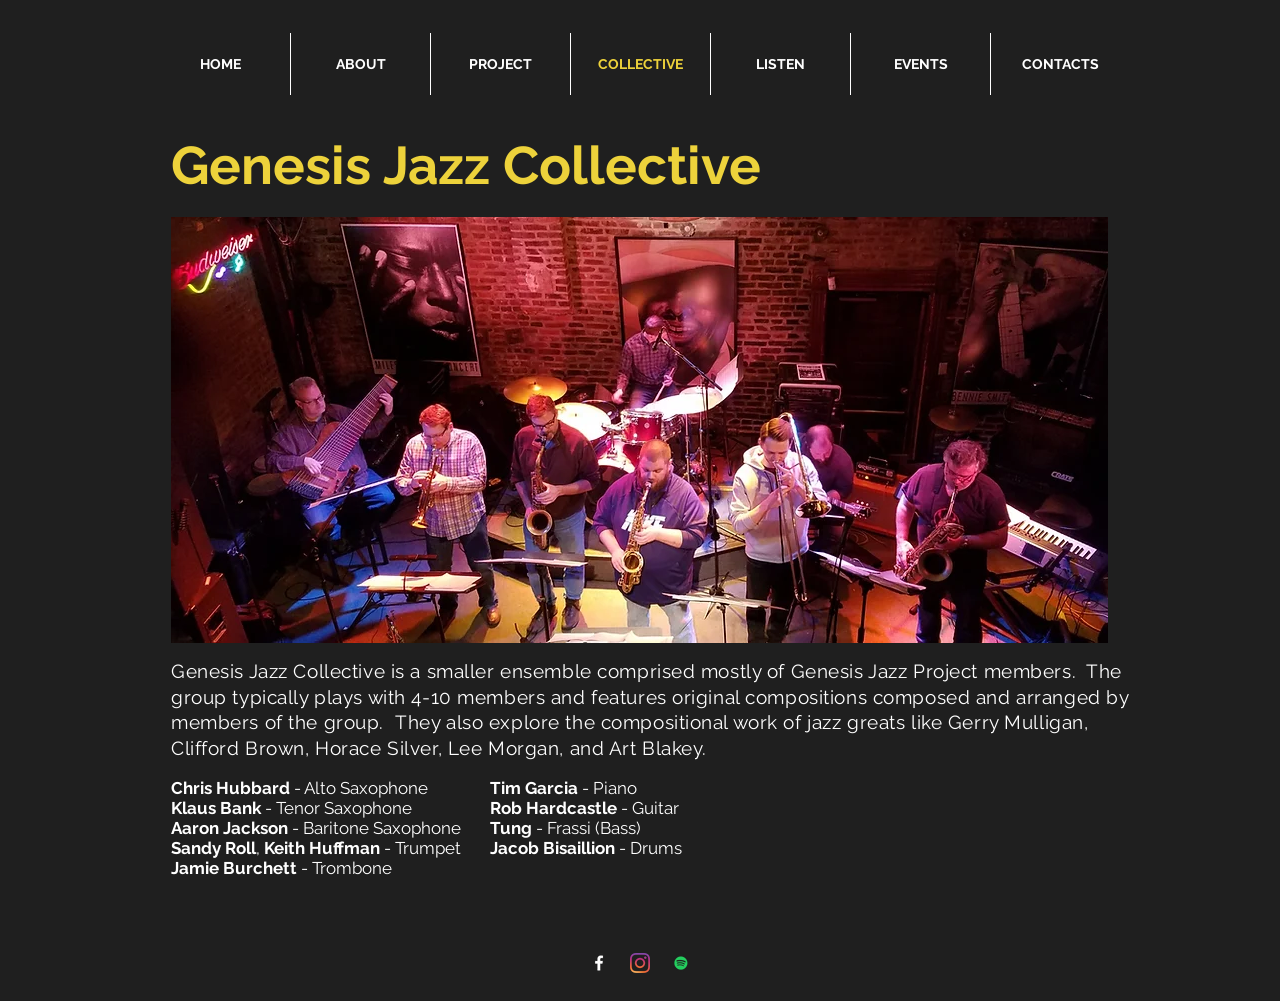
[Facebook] (599, 963)
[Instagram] (640, 963)
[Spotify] (681, 963)
